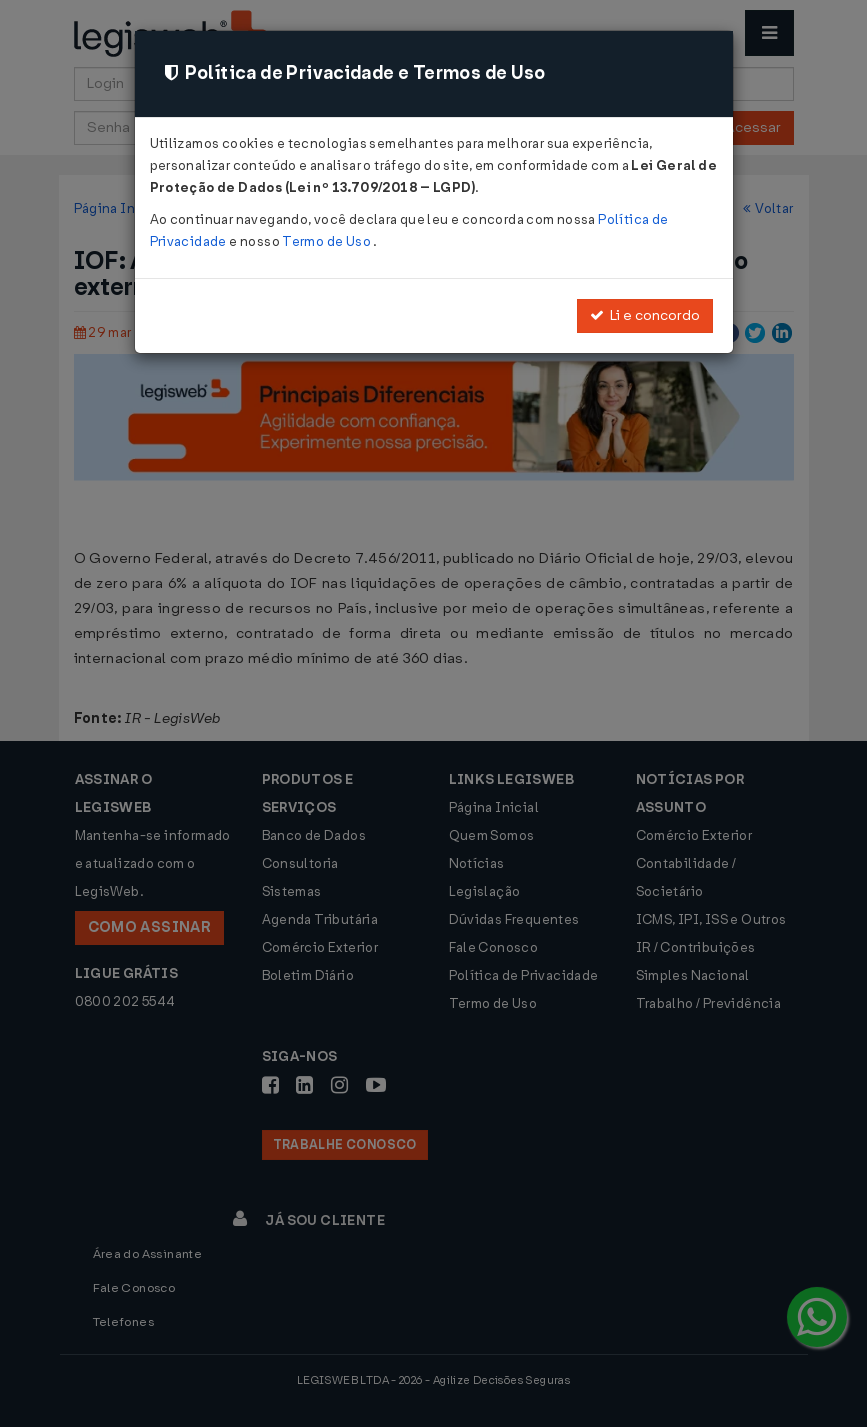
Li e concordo (645, 315)
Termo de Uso (327, 241)
